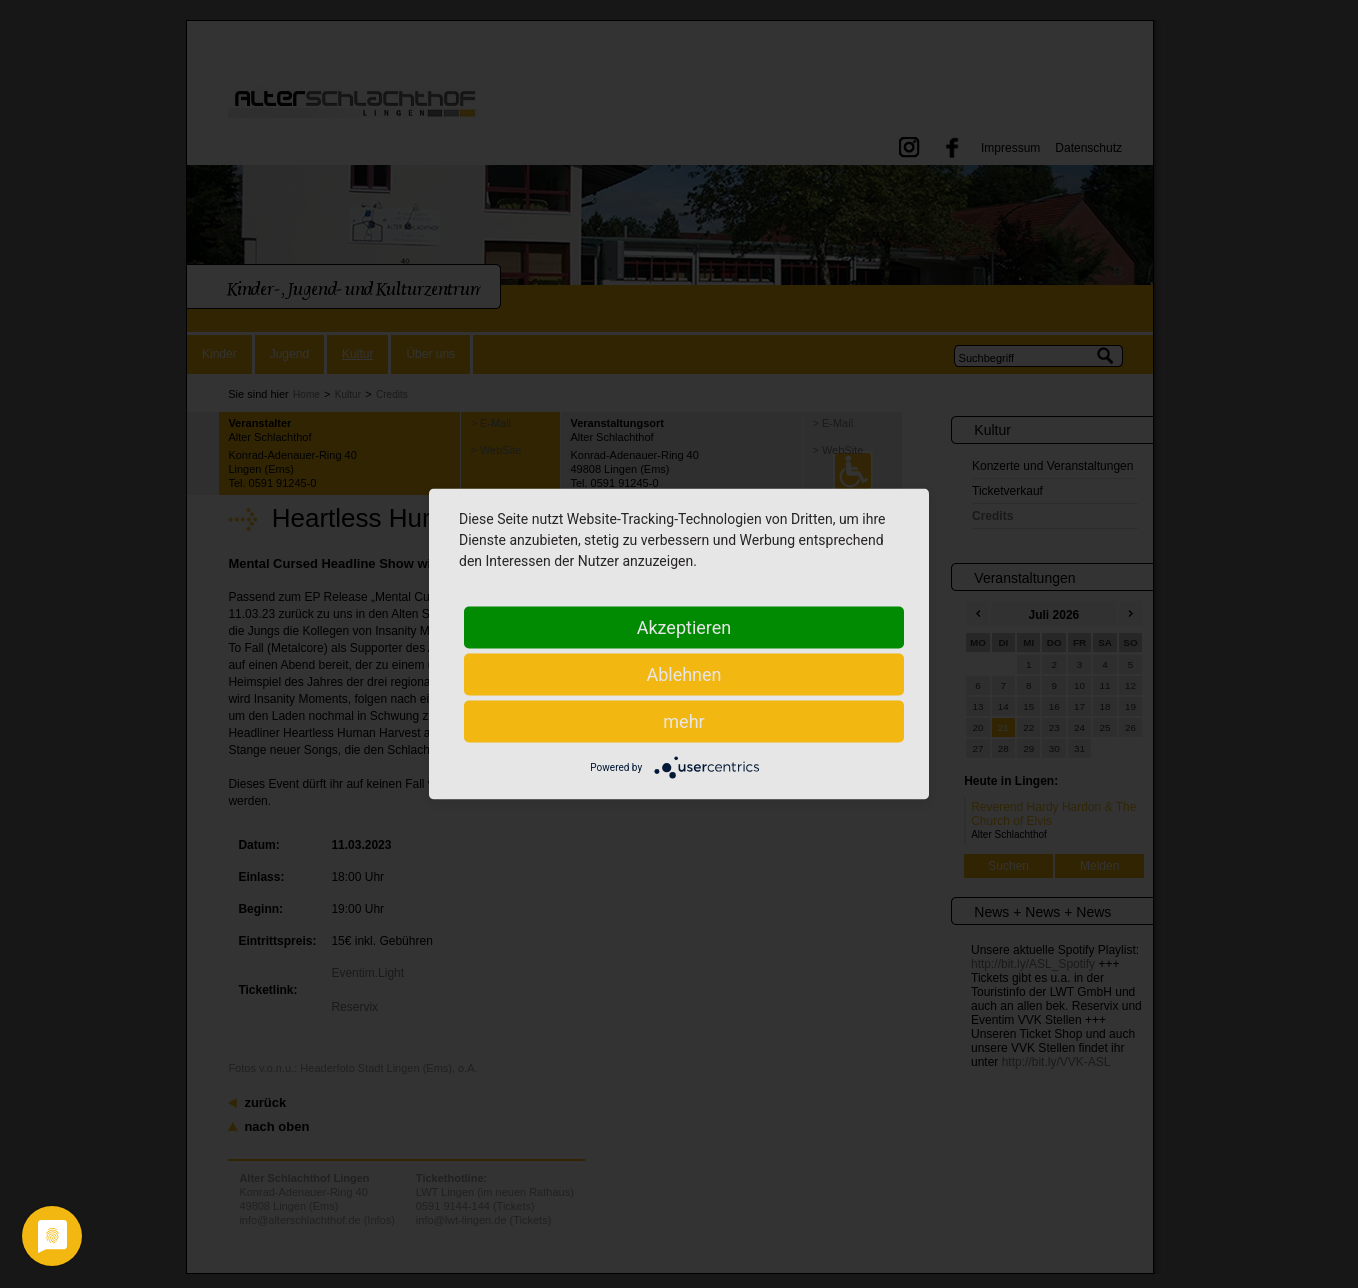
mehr (683, 721)
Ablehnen (683, 674)
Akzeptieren (684, 627)
